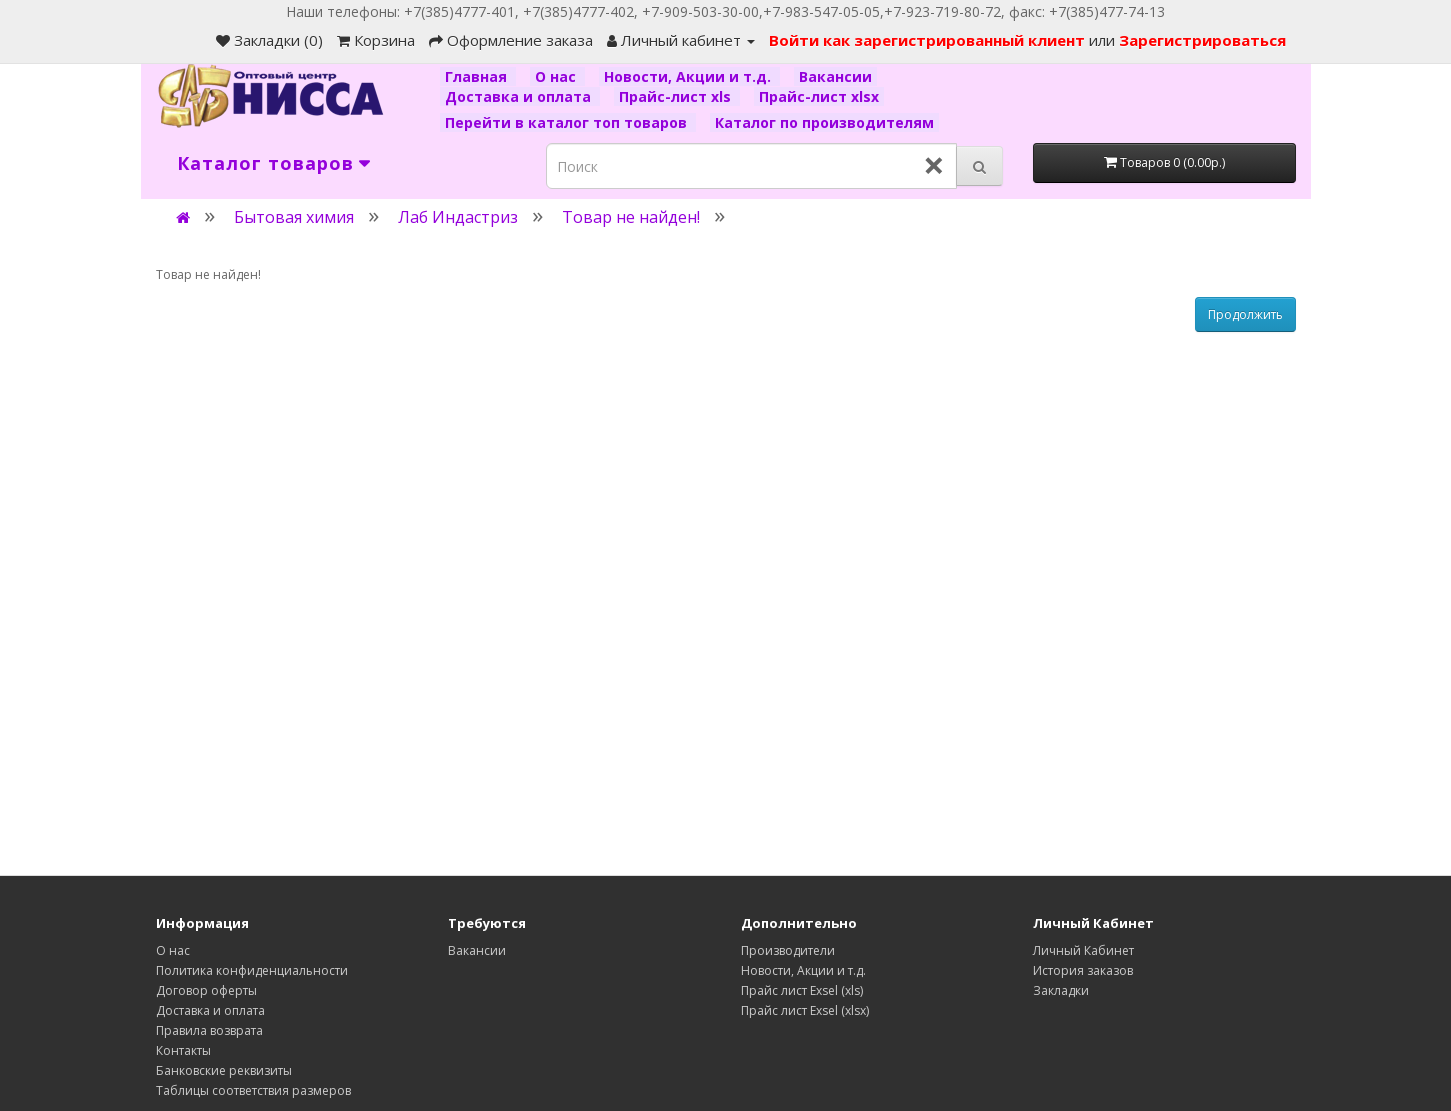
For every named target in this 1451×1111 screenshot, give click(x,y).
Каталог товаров (265, 163)
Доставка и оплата (520, 96)
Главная (478, 76)
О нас (557, 76)
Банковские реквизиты (224, 1070)
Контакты (183, 1050)
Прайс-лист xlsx (819, 96)
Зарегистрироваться (1202, 40)
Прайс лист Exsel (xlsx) (805, 1010)
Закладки (1061, 990)
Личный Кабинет (1083, 950)
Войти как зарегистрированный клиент (929, 40)
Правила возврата (209, 1030)
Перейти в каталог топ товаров (568, 122)
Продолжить (1245, 314)
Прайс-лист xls (677, 96)
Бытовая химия (294, 217)
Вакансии (835, 76)
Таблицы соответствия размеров (253, 1090)
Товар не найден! (631, 217)
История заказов (1083, 970)
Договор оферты (206, 990)
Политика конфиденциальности (252, 970)
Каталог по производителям (824, 122)
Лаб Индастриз (458, 217)
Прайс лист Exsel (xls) (802, 990)
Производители (788, 950)
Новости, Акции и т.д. (689, 76)
